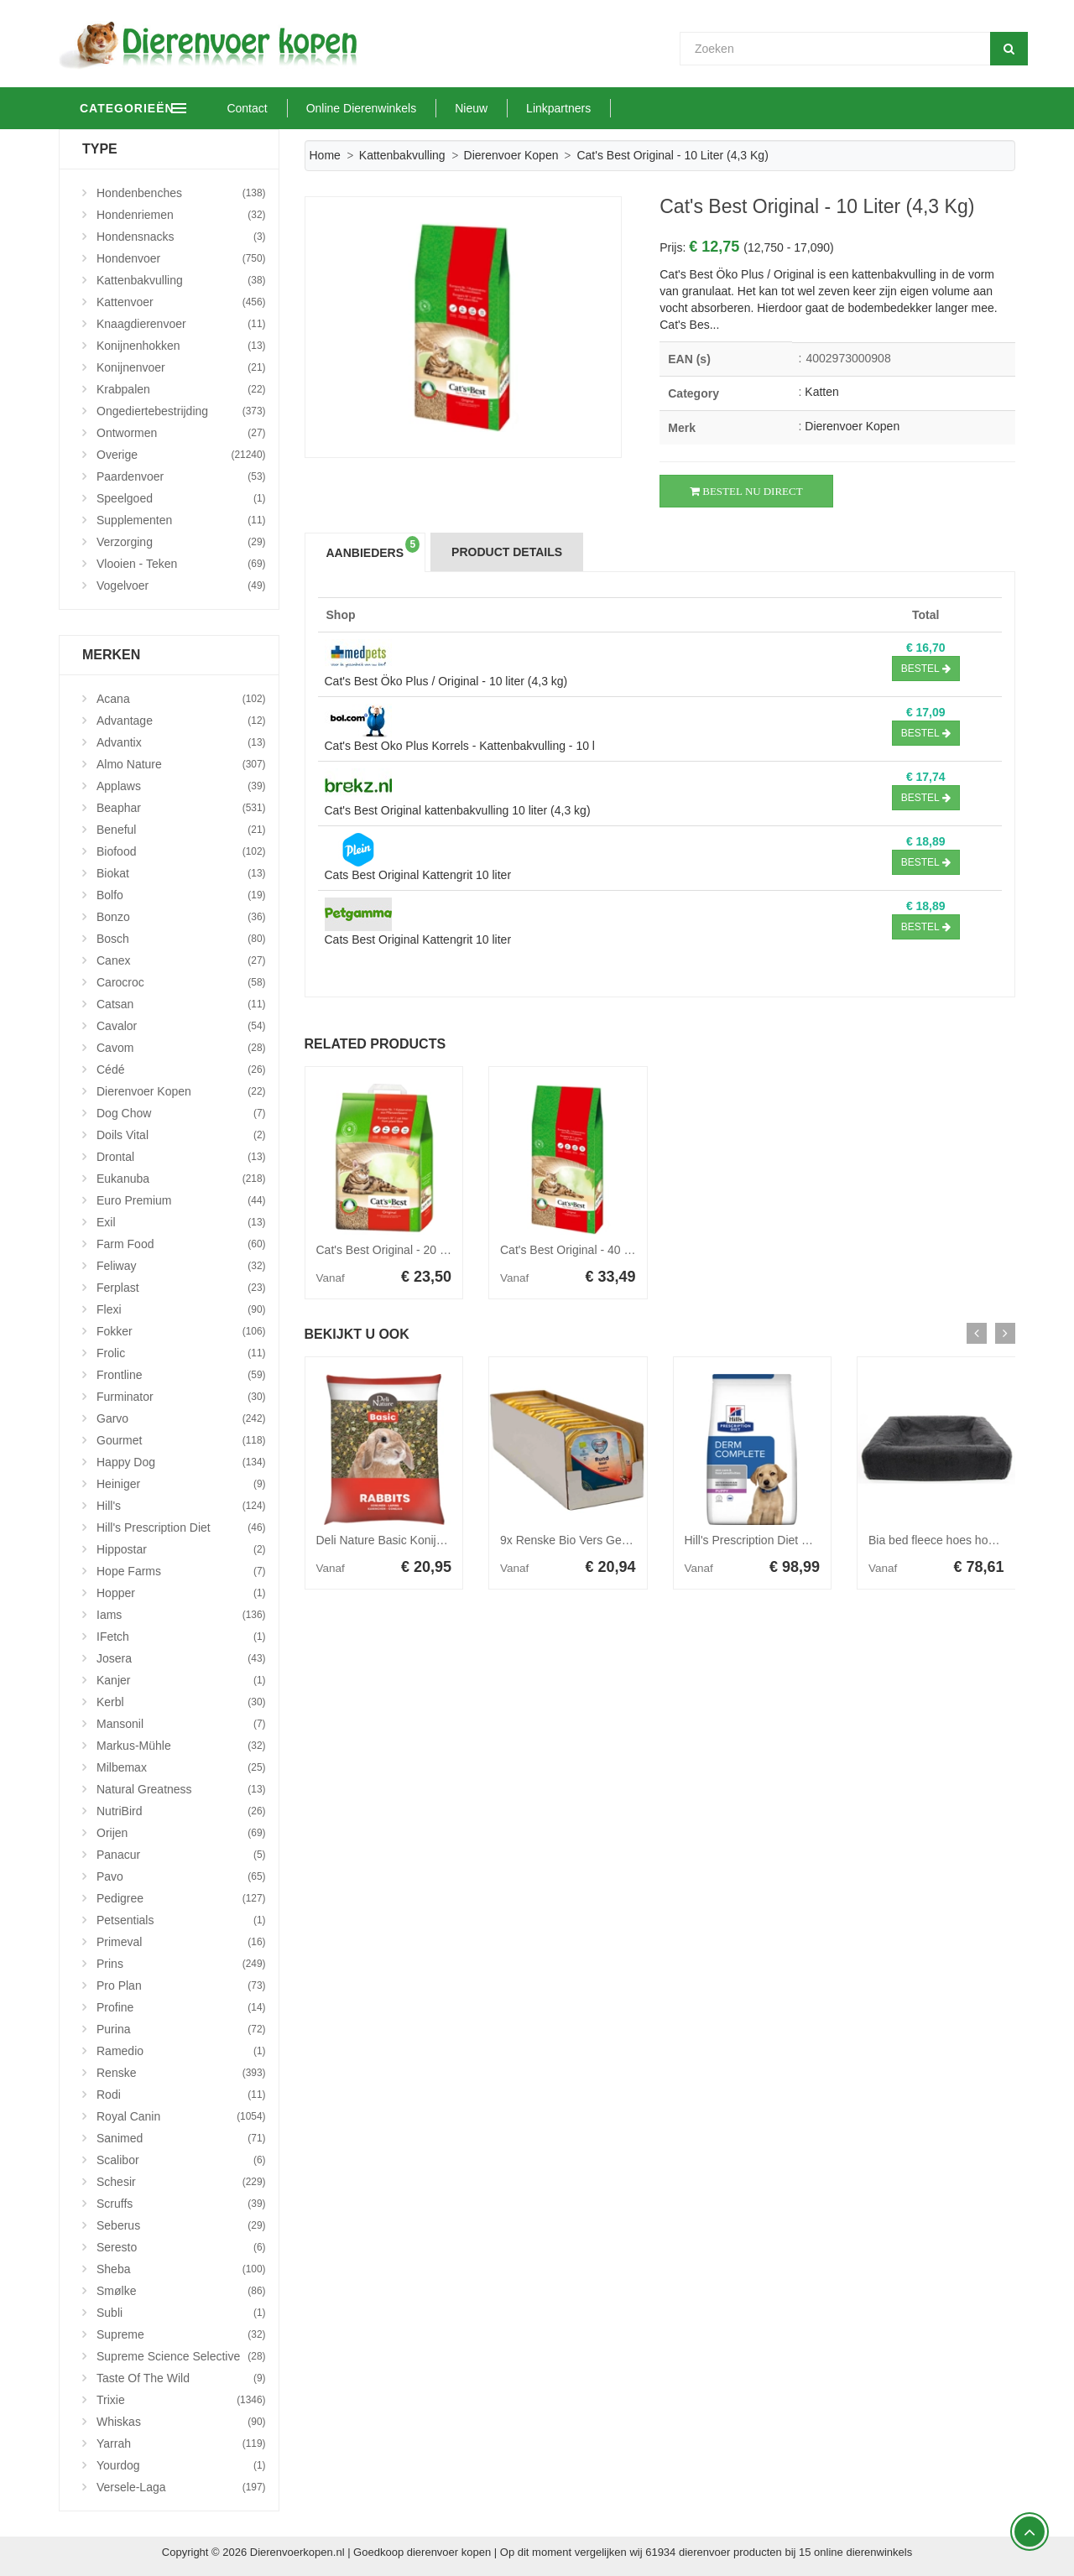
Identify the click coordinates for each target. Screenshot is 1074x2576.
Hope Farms (181, 1571)
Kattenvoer (181, 302)
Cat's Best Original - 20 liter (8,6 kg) (409, 1250)
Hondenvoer (181, 258)
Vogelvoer (181, 585)
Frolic (181, 1353)
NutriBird (181, 1811)
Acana (181, 699)
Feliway (181, 1266)
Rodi (181, 2094)
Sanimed (181, 2138)
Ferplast (181, 1287)
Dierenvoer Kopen (511, 155)
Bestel (926, 668)
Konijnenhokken (181, 345)
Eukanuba (181, 1178)
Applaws (181, 786)
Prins (181, 1964)
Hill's (181, 1506)
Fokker (181, 1331)
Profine (181, 2007)
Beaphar (181, 808)
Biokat (181, 873)
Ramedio (181, 2051)
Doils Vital (181, 1135)
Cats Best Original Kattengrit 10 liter (418, 875)
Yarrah (181, 2443)
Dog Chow (181, 1113)
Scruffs (181, 2203)
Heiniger (181, 1484)
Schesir (181, 2182)
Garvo (181, 1418)
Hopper (181, 1593)
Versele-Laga (181, 2487)
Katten (821, 391)
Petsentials (181, 1920)
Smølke (181, 2291)
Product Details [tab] (506, 552)
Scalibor (181, 2160)
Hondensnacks (181, 236)
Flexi (181, 1309)
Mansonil (181, 1724)
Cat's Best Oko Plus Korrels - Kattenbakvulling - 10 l (460, 745)
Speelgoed (181, 498)
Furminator (181, 1397)
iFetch (181, 1636)
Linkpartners (629, 108)
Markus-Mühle (181, 1745)
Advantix (181, 742)
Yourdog (181, 2465)
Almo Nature (181, 764)
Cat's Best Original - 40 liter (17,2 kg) (596, 1250)
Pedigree (181, 1898)
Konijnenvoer (181, 367)
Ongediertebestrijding (181, 411)
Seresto (181, 2247)
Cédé (181, 1069)
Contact (318, 108)
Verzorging (181, 542)
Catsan (181, 1004)
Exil (181, 1222)
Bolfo (181, 895)
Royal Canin (181, 2116)
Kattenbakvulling (402, 155)
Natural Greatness (181, 1789)
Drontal (181, 1157)
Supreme (181, 2334)
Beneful (181, 829)
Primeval (181, 1942)
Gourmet (181, 1440)
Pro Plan (181, 1985)
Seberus (181, 2225)
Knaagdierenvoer (181, 324)
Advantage (181, 720)
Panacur (181, 1855)
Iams (181, 1615)
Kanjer (181, 1680)
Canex (181, 960)
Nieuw (542, 108)
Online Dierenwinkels (432, 108)
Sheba (181, 2269)
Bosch (181, 939)
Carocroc (181, 982)
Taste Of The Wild (181, 2378)
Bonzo (181, 917)
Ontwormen (181, 433)
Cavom (181, 1048)
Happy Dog (181, 1462)
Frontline (181, 1375)
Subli (181, 2313)
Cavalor (181, 1026)
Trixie (181, 2400)
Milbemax (181, 1767)
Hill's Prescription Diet (181, 1527)
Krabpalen (181, 389)
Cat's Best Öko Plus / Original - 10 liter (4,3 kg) (446, 681)
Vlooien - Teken (181, 564)
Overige (181, 455)
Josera (181, 1658)
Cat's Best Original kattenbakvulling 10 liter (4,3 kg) (458, 810)
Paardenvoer (181, 476)
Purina (181, 2029)
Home (325, 155)
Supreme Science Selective (181, 2356)
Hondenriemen (181, 215)
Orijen (181, 1833)
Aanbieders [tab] (373, 548)
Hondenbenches (181, 193)
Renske (181, 2073)
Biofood (181, 851)
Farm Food (181, 1244)
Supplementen (181, 520)
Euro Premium (181, 1200)
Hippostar (181, 1549)
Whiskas (181, 2422)
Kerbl (181, 1702)
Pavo (181, 1876)
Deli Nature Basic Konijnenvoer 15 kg (413, 1540)
